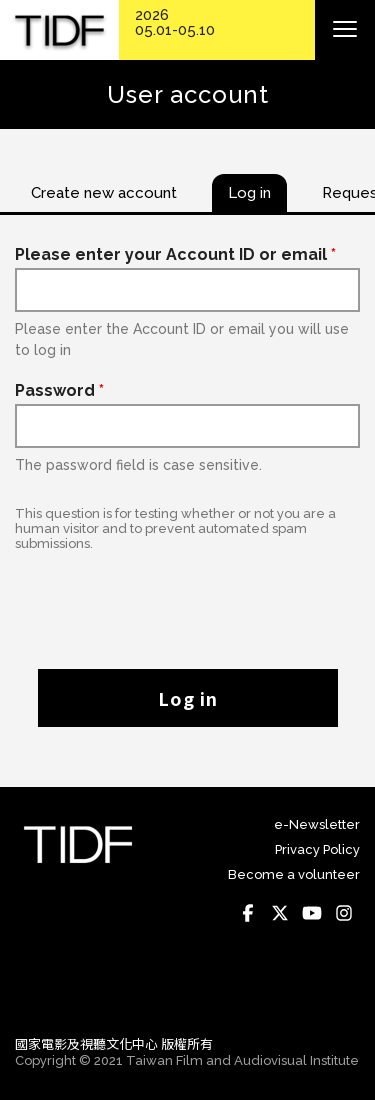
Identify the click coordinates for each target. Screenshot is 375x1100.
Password (59, 390)
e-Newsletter (317, 824)
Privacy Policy (317, 849)
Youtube (312, 913)
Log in (188, 698)
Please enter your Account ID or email (175, 254)
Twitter (280, 913)
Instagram (344, 913)
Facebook (248, 913)
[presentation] (188, 600)
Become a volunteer (294, 874)
